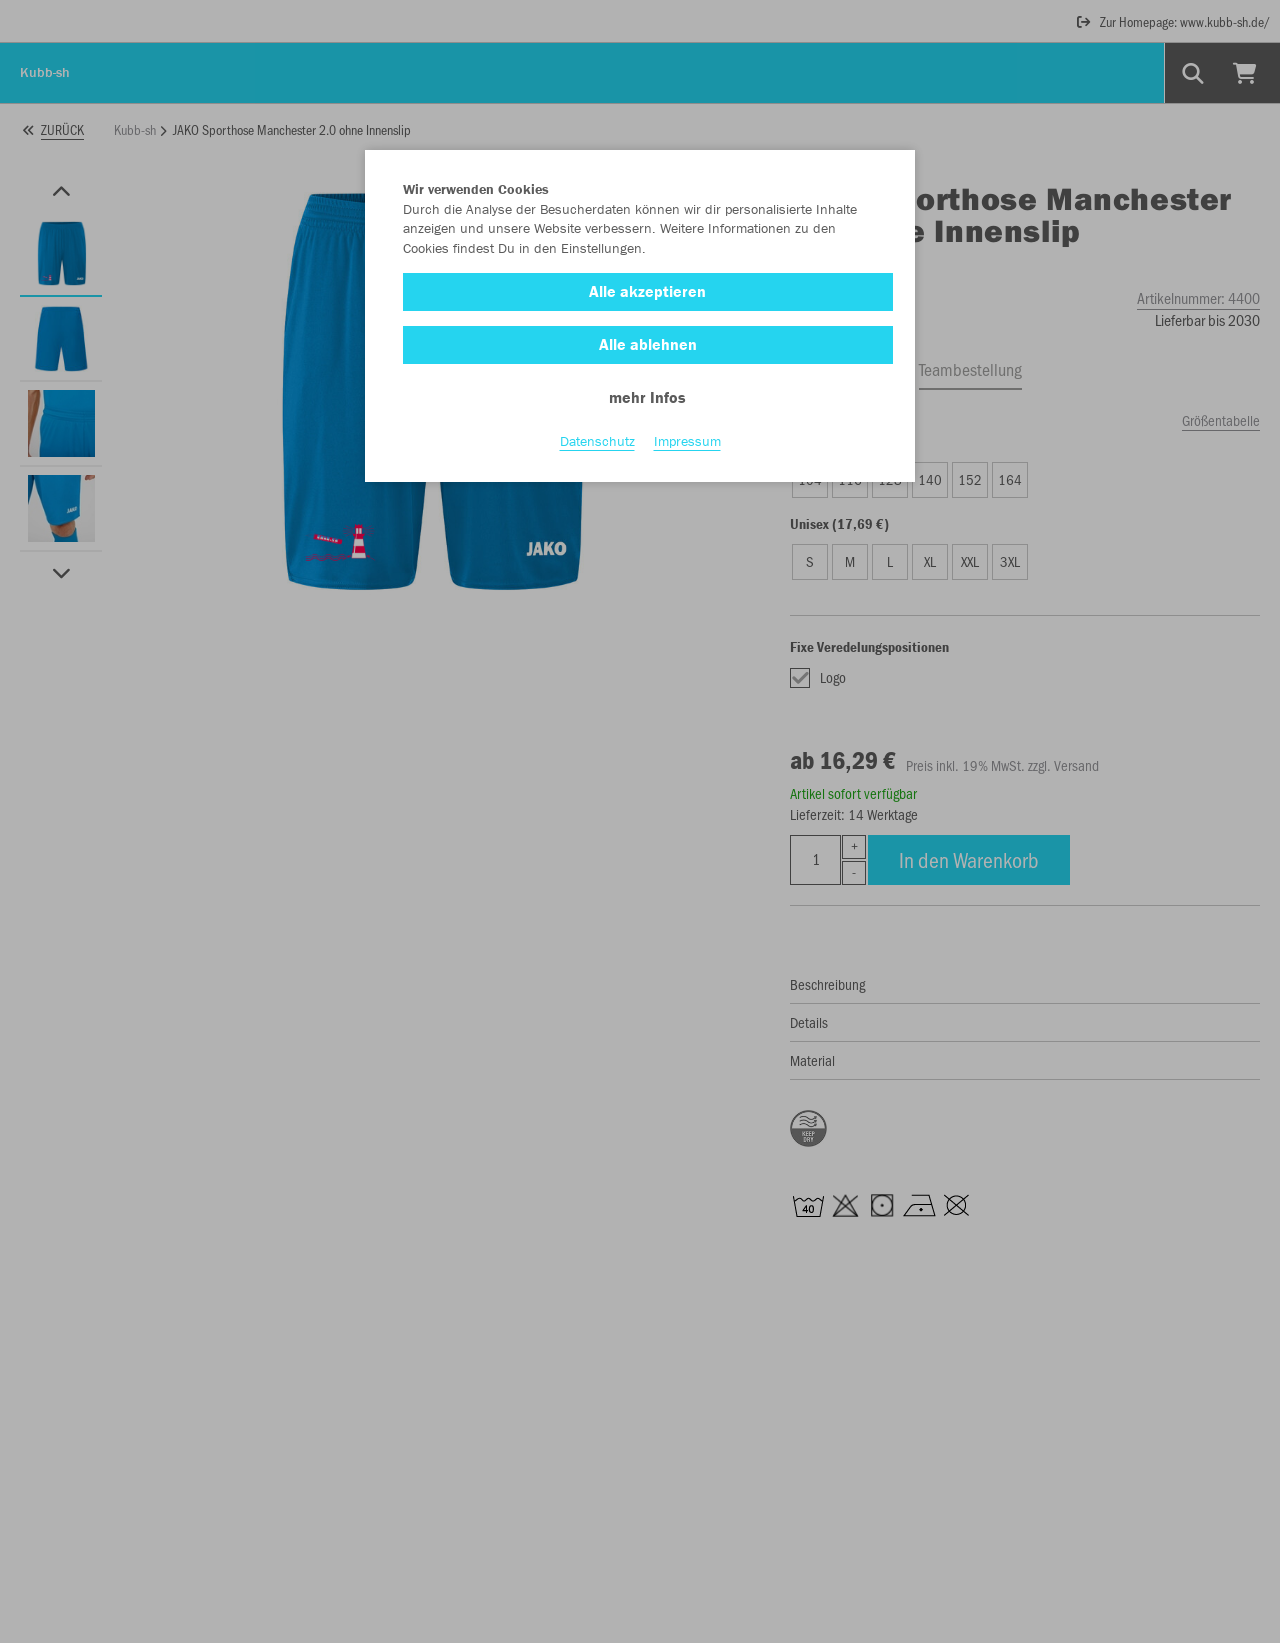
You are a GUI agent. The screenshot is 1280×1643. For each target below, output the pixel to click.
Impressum (687, 441)
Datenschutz (597, 441)
